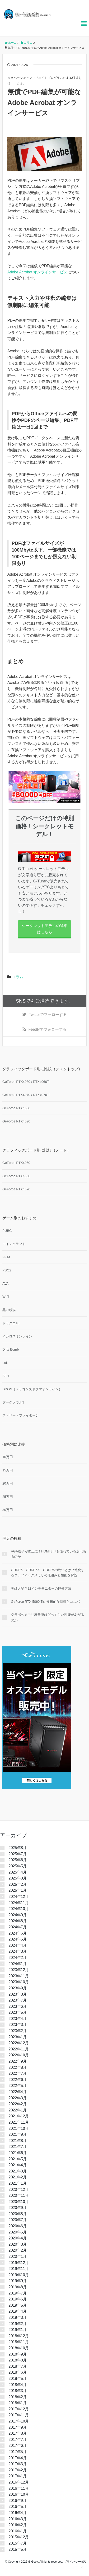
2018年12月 (19, 2336)
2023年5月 (18, 2012)
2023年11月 (19, 1976)
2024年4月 (18, 1945)
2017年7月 (18, 2440)
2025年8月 (18, 1848)
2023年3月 (18, 2025)
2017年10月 (19, 2421)
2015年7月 (18, 2543)
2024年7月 (18, 1927)
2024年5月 (18, 1939)
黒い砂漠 (9, 1310)
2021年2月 (18, 2177)
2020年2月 (18, 2250)
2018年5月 (18, 2378)
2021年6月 (18, 2153)
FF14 (6, 1257)
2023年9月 (18, 1988)
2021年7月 (18, 2147)
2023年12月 (19, 1970)
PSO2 (6, 1270)
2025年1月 (18, 1890)
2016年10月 (19, 2494)
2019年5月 (18, 2305)
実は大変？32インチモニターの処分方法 (41, 1588)
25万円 (7, 1497)
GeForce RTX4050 (16, 1163)
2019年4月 (18, 2311)
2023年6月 (18, 2006)
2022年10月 (19, 2055)
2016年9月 (18, 2501)
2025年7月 (18, 1854)
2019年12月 (19, 2263)
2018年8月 (18, 2360)
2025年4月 (18, 1872)
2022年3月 (18, 2098)
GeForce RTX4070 (16, 1189)
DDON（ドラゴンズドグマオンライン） (32, 1389)
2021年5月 (18, 2159)
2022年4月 (18, 2092)
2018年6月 (18, 2372)
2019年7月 (18, 2293)
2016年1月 (18, 2531)
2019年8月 (18, 2287)
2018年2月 (18, 2397)
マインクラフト (14, 1244)
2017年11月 (19, 2415)
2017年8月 (18, 2433)
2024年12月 (19, 1897)
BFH (5, 1376)
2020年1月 (18, 2256)
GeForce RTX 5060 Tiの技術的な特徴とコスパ (45, 1601)
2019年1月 (18, 2330)
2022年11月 (19, 2049)
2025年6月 (18, 1860)
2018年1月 (18, 2403)
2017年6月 (18, 2445)
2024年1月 (18, 1964)
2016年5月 (18, 2506)
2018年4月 (18, 2385)
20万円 (7, 1483)
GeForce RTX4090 (16, 1121)
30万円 (7, 1510)
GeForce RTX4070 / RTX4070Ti (26, 1095)
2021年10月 (19, 2128)
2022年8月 (18, 2067)
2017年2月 (18, 2470)
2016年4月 (18, 2513)
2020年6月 (18, 2226)
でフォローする (47, 1015)
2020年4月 (18, 2238)
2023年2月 (18, 2031)
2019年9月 (18, 2281)
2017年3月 (18, 2464)
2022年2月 (18, 2104)
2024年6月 (18, 1933)
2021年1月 (18, 2183)
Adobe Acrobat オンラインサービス (37, 272)
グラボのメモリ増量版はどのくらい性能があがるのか (47, 1617)
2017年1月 (18, 2476)
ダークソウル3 (13, 1402)
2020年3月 (18, 2244)
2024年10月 (19, 1909)
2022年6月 (18, 2080)
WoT (5, 1297)
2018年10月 (19, 2348)
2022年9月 (18, 2061)
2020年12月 (19, 2189)
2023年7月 (18, 2000)
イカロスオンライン (17, 1336)
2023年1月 (18, 2037)
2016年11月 (19, 2488)
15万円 (7, 1470)
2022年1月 (18, 2110)
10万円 (7, 1457)
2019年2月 (18, 2324)
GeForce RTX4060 (16, 1176)
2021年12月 (19, 2116)
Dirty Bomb (10, 1349)
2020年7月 (18, 2220)
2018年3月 (18, 2391)
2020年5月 (18, 2232)
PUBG (7, 1231)
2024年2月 (18, 1958)
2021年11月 (19, 2122)
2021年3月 (18, 2171)
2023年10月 (19, 1982)
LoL (5, 1363)
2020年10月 (19, 2202)
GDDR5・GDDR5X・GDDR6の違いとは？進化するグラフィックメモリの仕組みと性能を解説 (47, 1572)
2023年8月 (18, 1994)
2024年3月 (18, 1951)
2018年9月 (18, 2354)
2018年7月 (18, 2366)
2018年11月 (19, 2342)
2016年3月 (18, 2519)
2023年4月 (18, 2019)
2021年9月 (18, 2134)
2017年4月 (18, 2458)
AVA (5, 1283)
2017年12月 (19, 2409)
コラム (17, 977)
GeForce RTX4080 (16, 1108)
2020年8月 (18, 2214)
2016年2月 (18, 2525)
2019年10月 (19, 2275)
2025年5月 (18, 1866)
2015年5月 (18, 2549)
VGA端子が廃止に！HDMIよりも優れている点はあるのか (48, 1553)
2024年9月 (18, 1915)
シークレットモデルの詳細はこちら (44, 929)
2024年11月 (19, 1903)
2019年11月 (19, 2269)
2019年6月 (18, 2299)
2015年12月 (19, 2537)
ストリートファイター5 (19, 1415)
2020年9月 (18, 2208)
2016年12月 (19, 2482)
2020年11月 (19, 2195)
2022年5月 (18, 2086)
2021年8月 (18, 2141)
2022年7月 (18, 2073)
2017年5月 (18, 2452)
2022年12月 (19, 2043)
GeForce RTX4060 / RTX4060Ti (26, 1082)
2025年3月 (18, 1878)
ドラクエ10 (10, 1323)
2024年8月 (18, 1921)
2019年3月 (18, 2317)
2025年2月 (18, 1884)
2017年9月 (18, 2427)
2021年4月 (18, 2165)
